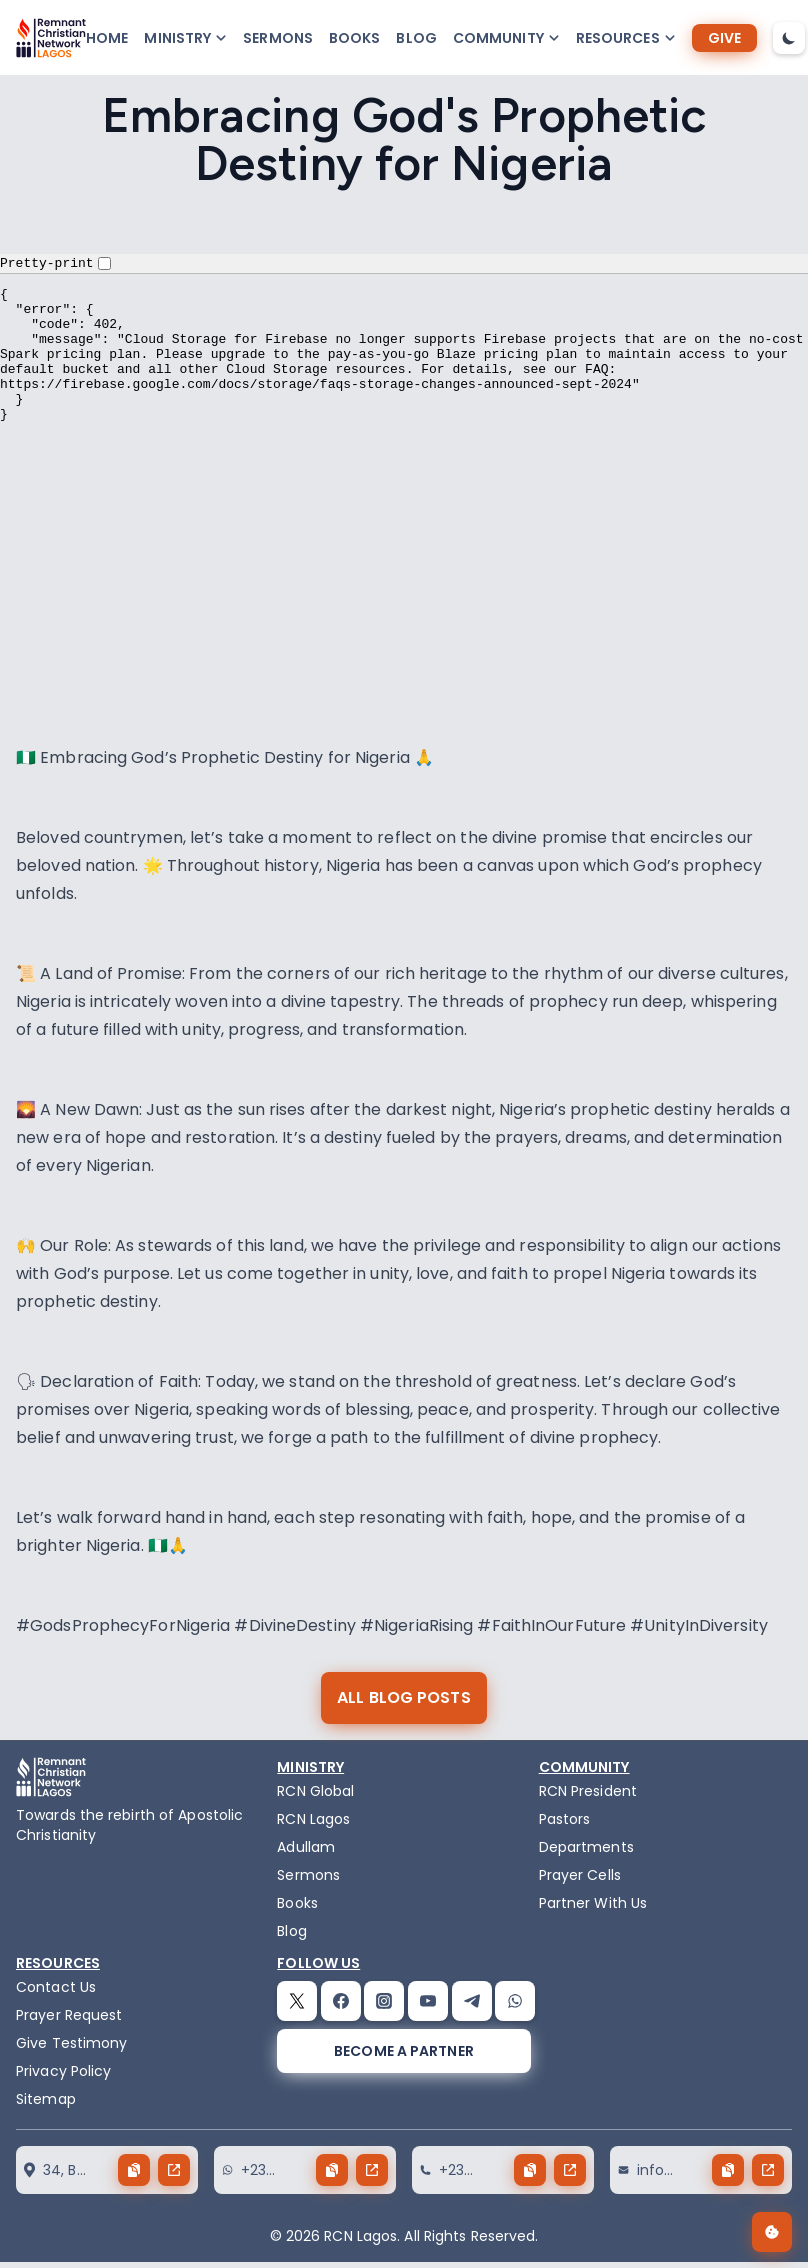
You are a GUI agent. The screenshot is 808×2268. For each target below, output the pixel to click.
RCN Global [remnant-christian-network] (315, 1791)
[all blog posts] (403, 1698)
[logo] (51, 38)
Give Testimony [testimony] (71, 2043)
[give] (724, 38)
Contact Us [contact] (56, 1987)
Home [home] (107, 38)
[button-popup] (185, 38)
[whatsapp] (515, 2001)
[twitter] (297, 2001)
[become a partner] (403, 2051)
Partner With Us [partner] (593, 1903)
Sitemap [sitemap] (46, 2099)
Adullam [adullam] (306, 1847)
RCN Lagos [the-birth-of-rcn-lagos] (313, 1819)
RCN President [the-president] (588, 1791)
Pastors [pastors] (565, 1819)
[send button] (174, 2170)
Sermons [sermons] (278, 38)
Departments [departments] (586, 1847)
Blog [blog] (416, 38)
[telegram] (472, 2001)
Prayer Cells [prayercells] (580, 1875)
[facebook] (341, 2001)
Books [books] (355, 38)
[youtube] (428, 2001)
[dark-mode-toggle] (789, 38)
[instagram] (384, 2001)
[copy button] (134, 2170)
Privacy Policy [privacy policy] (63, 2071)
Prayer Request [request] (69, 2015)
